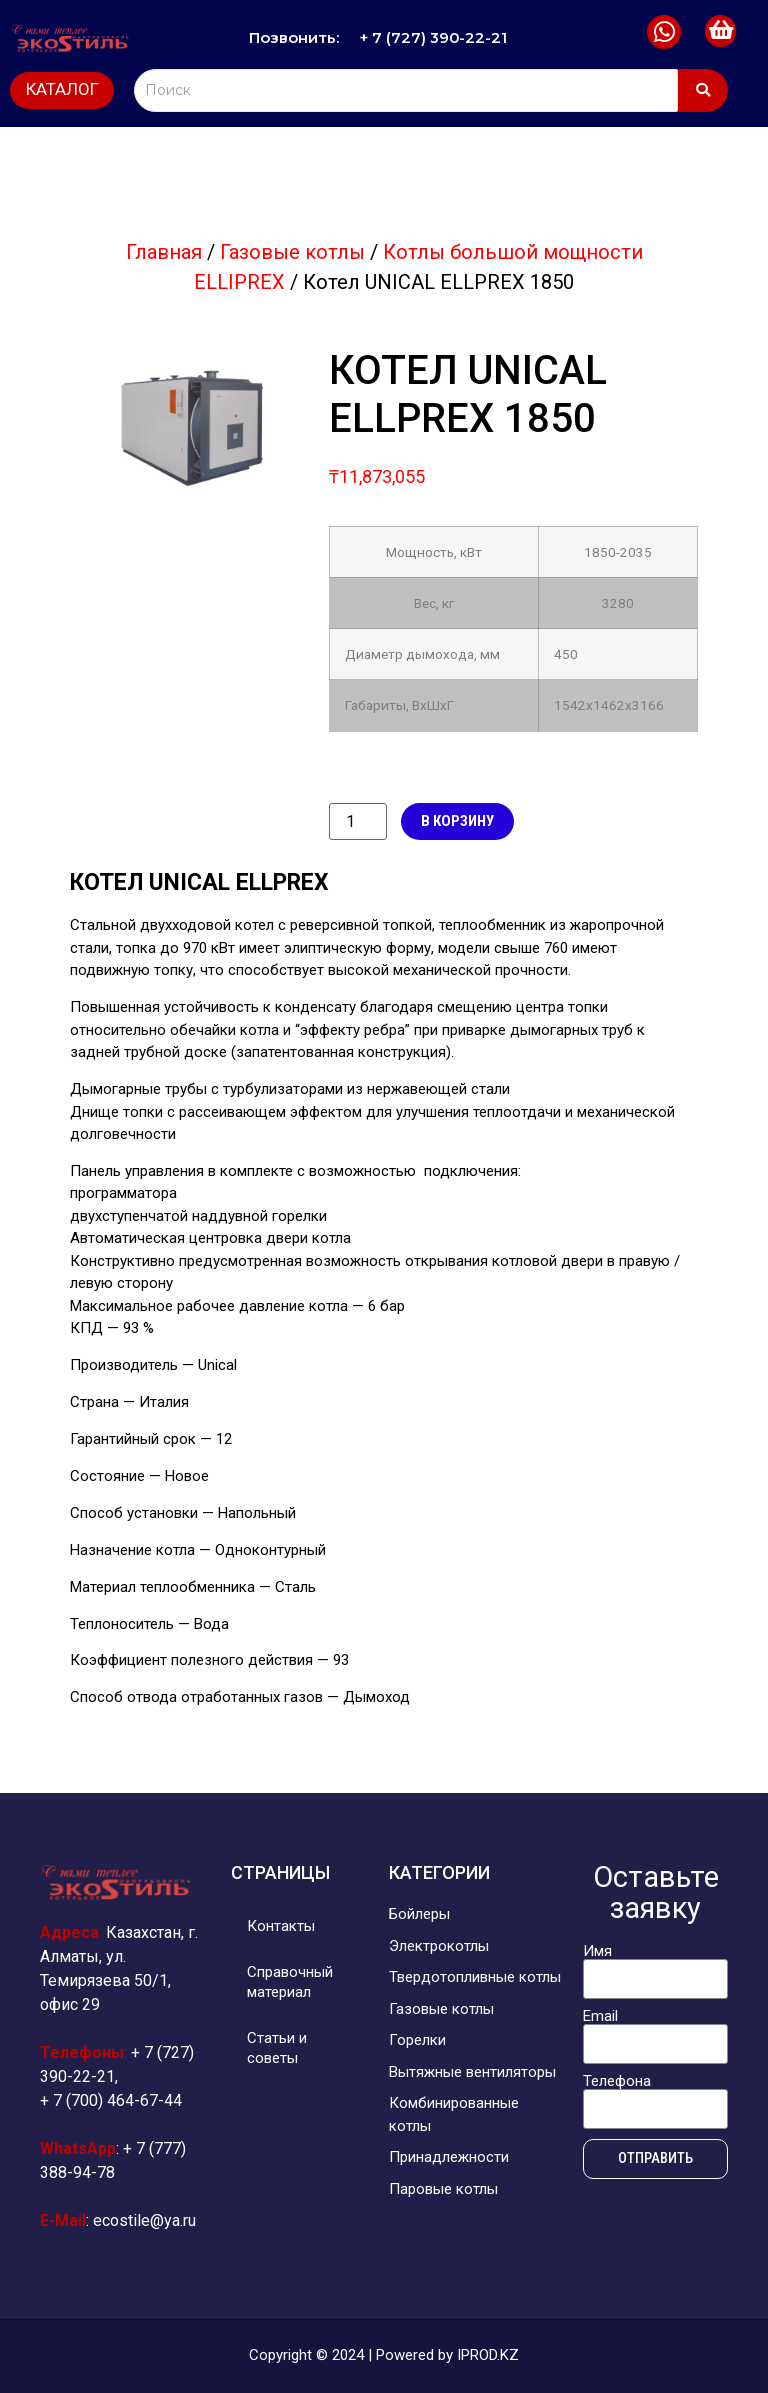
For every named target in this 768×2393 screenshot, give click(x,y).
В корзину (457, 821)
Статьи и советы (281, 2048)
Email (600, 2016)
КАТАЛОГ (62, 89)
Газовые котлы (292, 252)
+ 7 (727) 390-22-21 (434, 37)
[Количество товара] (358, 821)
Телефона (617, 2081)
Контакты (285, 1926)
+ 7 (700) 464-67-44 (111, 2100)
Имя (597, 1951)
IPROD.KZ (488, 2355)
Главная (164, 252)
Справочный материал (294, 1982)
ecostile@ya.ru (144, 2220)
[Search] (406, 90)
